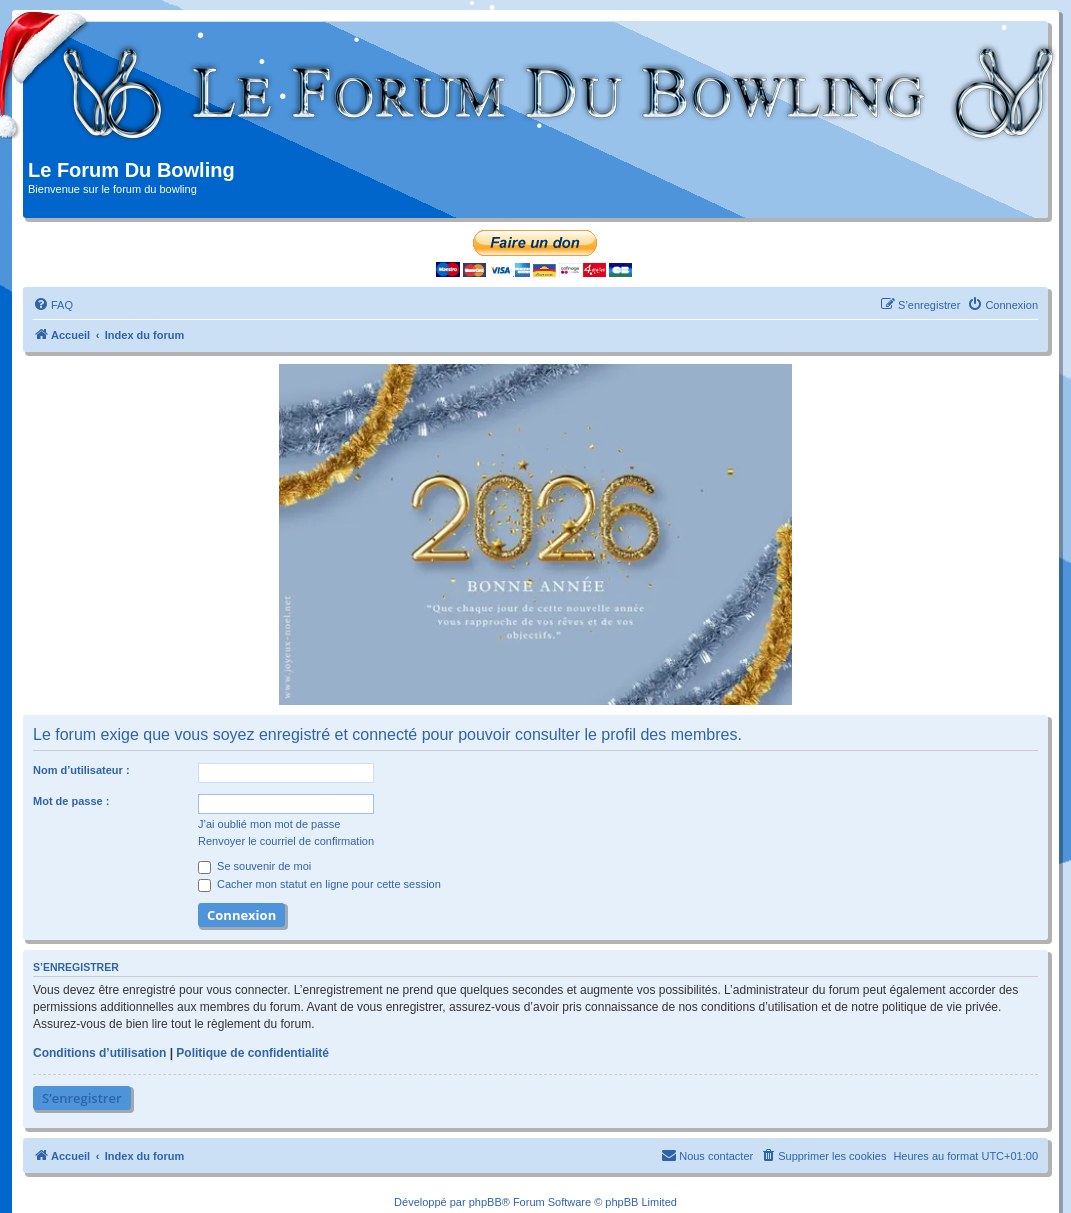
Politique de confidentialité (252, 1053)
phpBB (485, 1202)
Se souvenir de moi (254, 866)
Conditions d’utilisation (99, 1053)
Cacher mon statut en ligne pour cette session (319, 884)
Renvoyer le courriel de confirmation (286, 841)
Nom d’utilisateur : (81, 770)
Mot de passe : (71, 801)
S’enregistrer (82, 1098)
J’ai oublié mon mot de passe (269, 824)
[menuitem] (53, 305)
